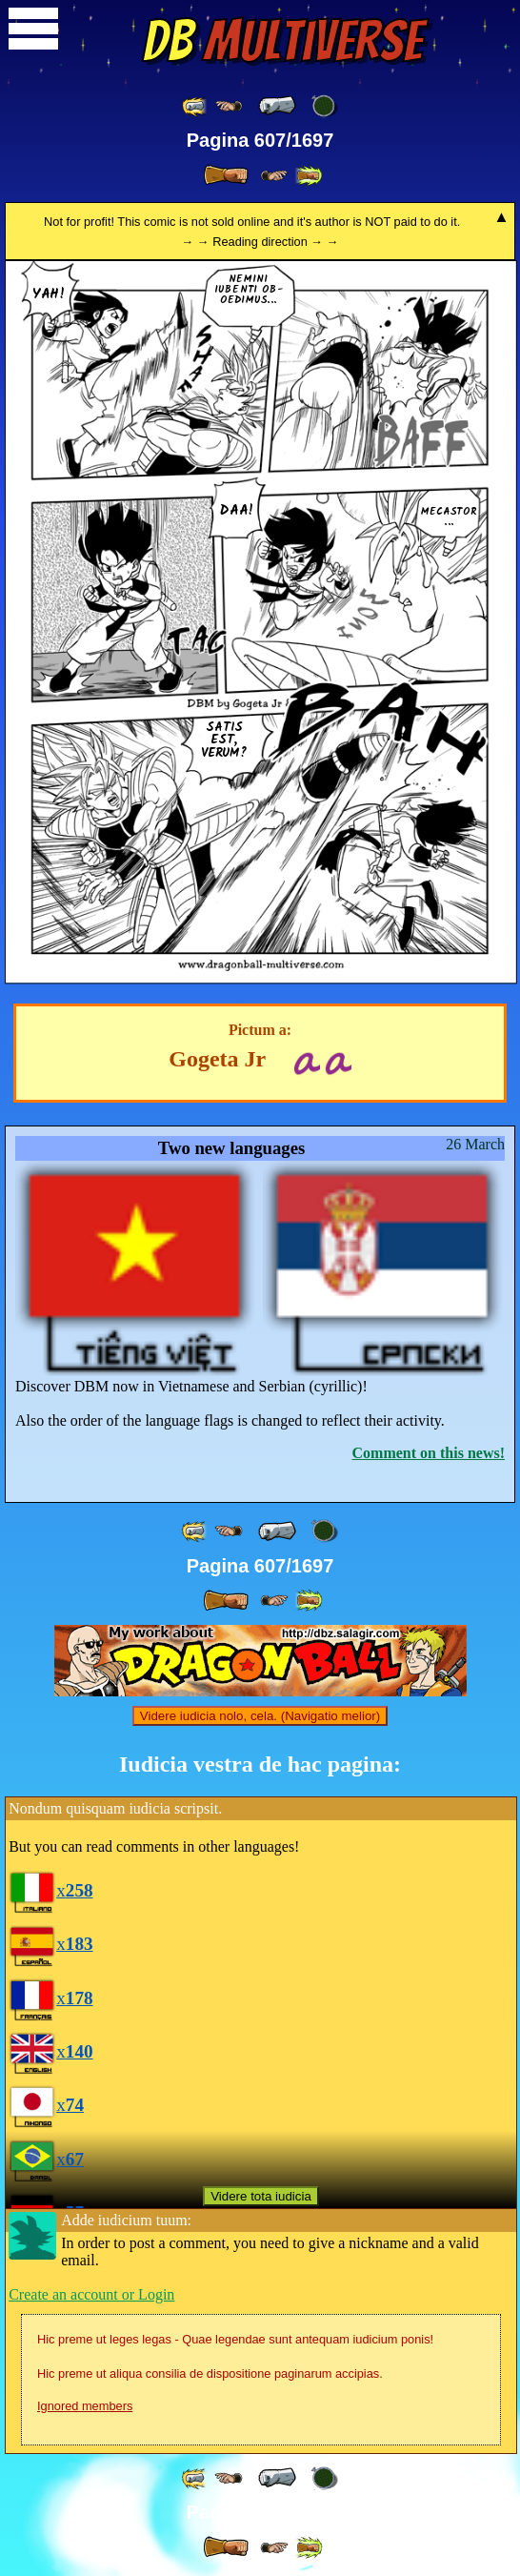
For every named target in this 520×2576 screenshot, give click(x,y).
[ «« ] (195, 106)
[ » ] (225, 175)
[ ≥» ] (274, 176)
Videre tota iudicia (260, 2196)
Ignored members (84, 2406)
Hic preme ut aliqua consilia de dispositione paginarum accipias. (210, 2373)
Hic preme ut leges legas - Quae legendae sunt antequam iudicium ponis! (235, 2339)
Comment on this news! (428, 1453)
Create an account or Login (91, 2294)
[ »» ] (308, 176)
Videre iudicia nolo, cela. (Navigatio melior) (260, 1716)
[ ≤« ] (228, 106)
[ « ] (277, 106)
